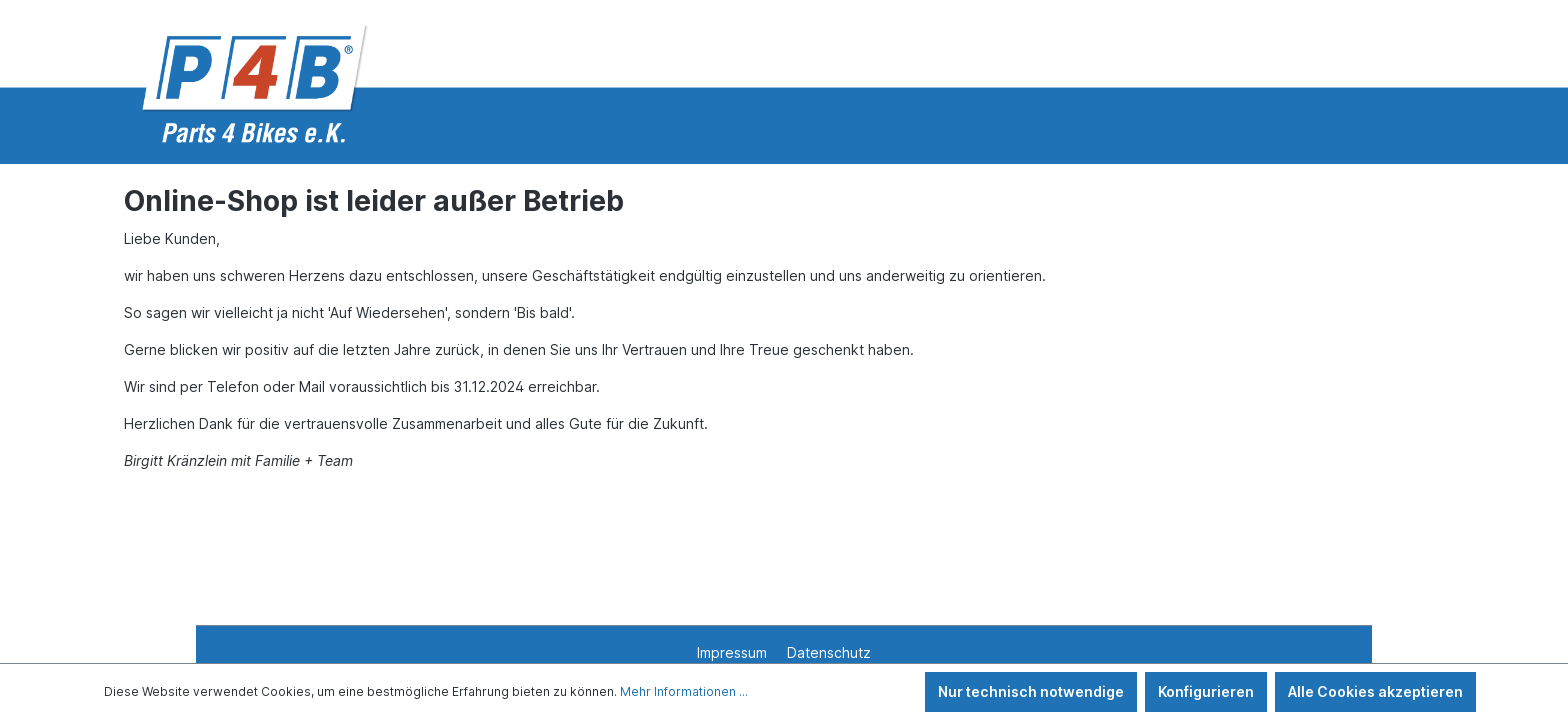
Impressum (734, 652)
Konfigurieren (1206, 691)
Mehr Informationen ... (684, 691)
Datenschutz (829, 652)
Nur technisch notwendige (1031, 691)
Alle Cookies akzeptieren (1375, 691)
